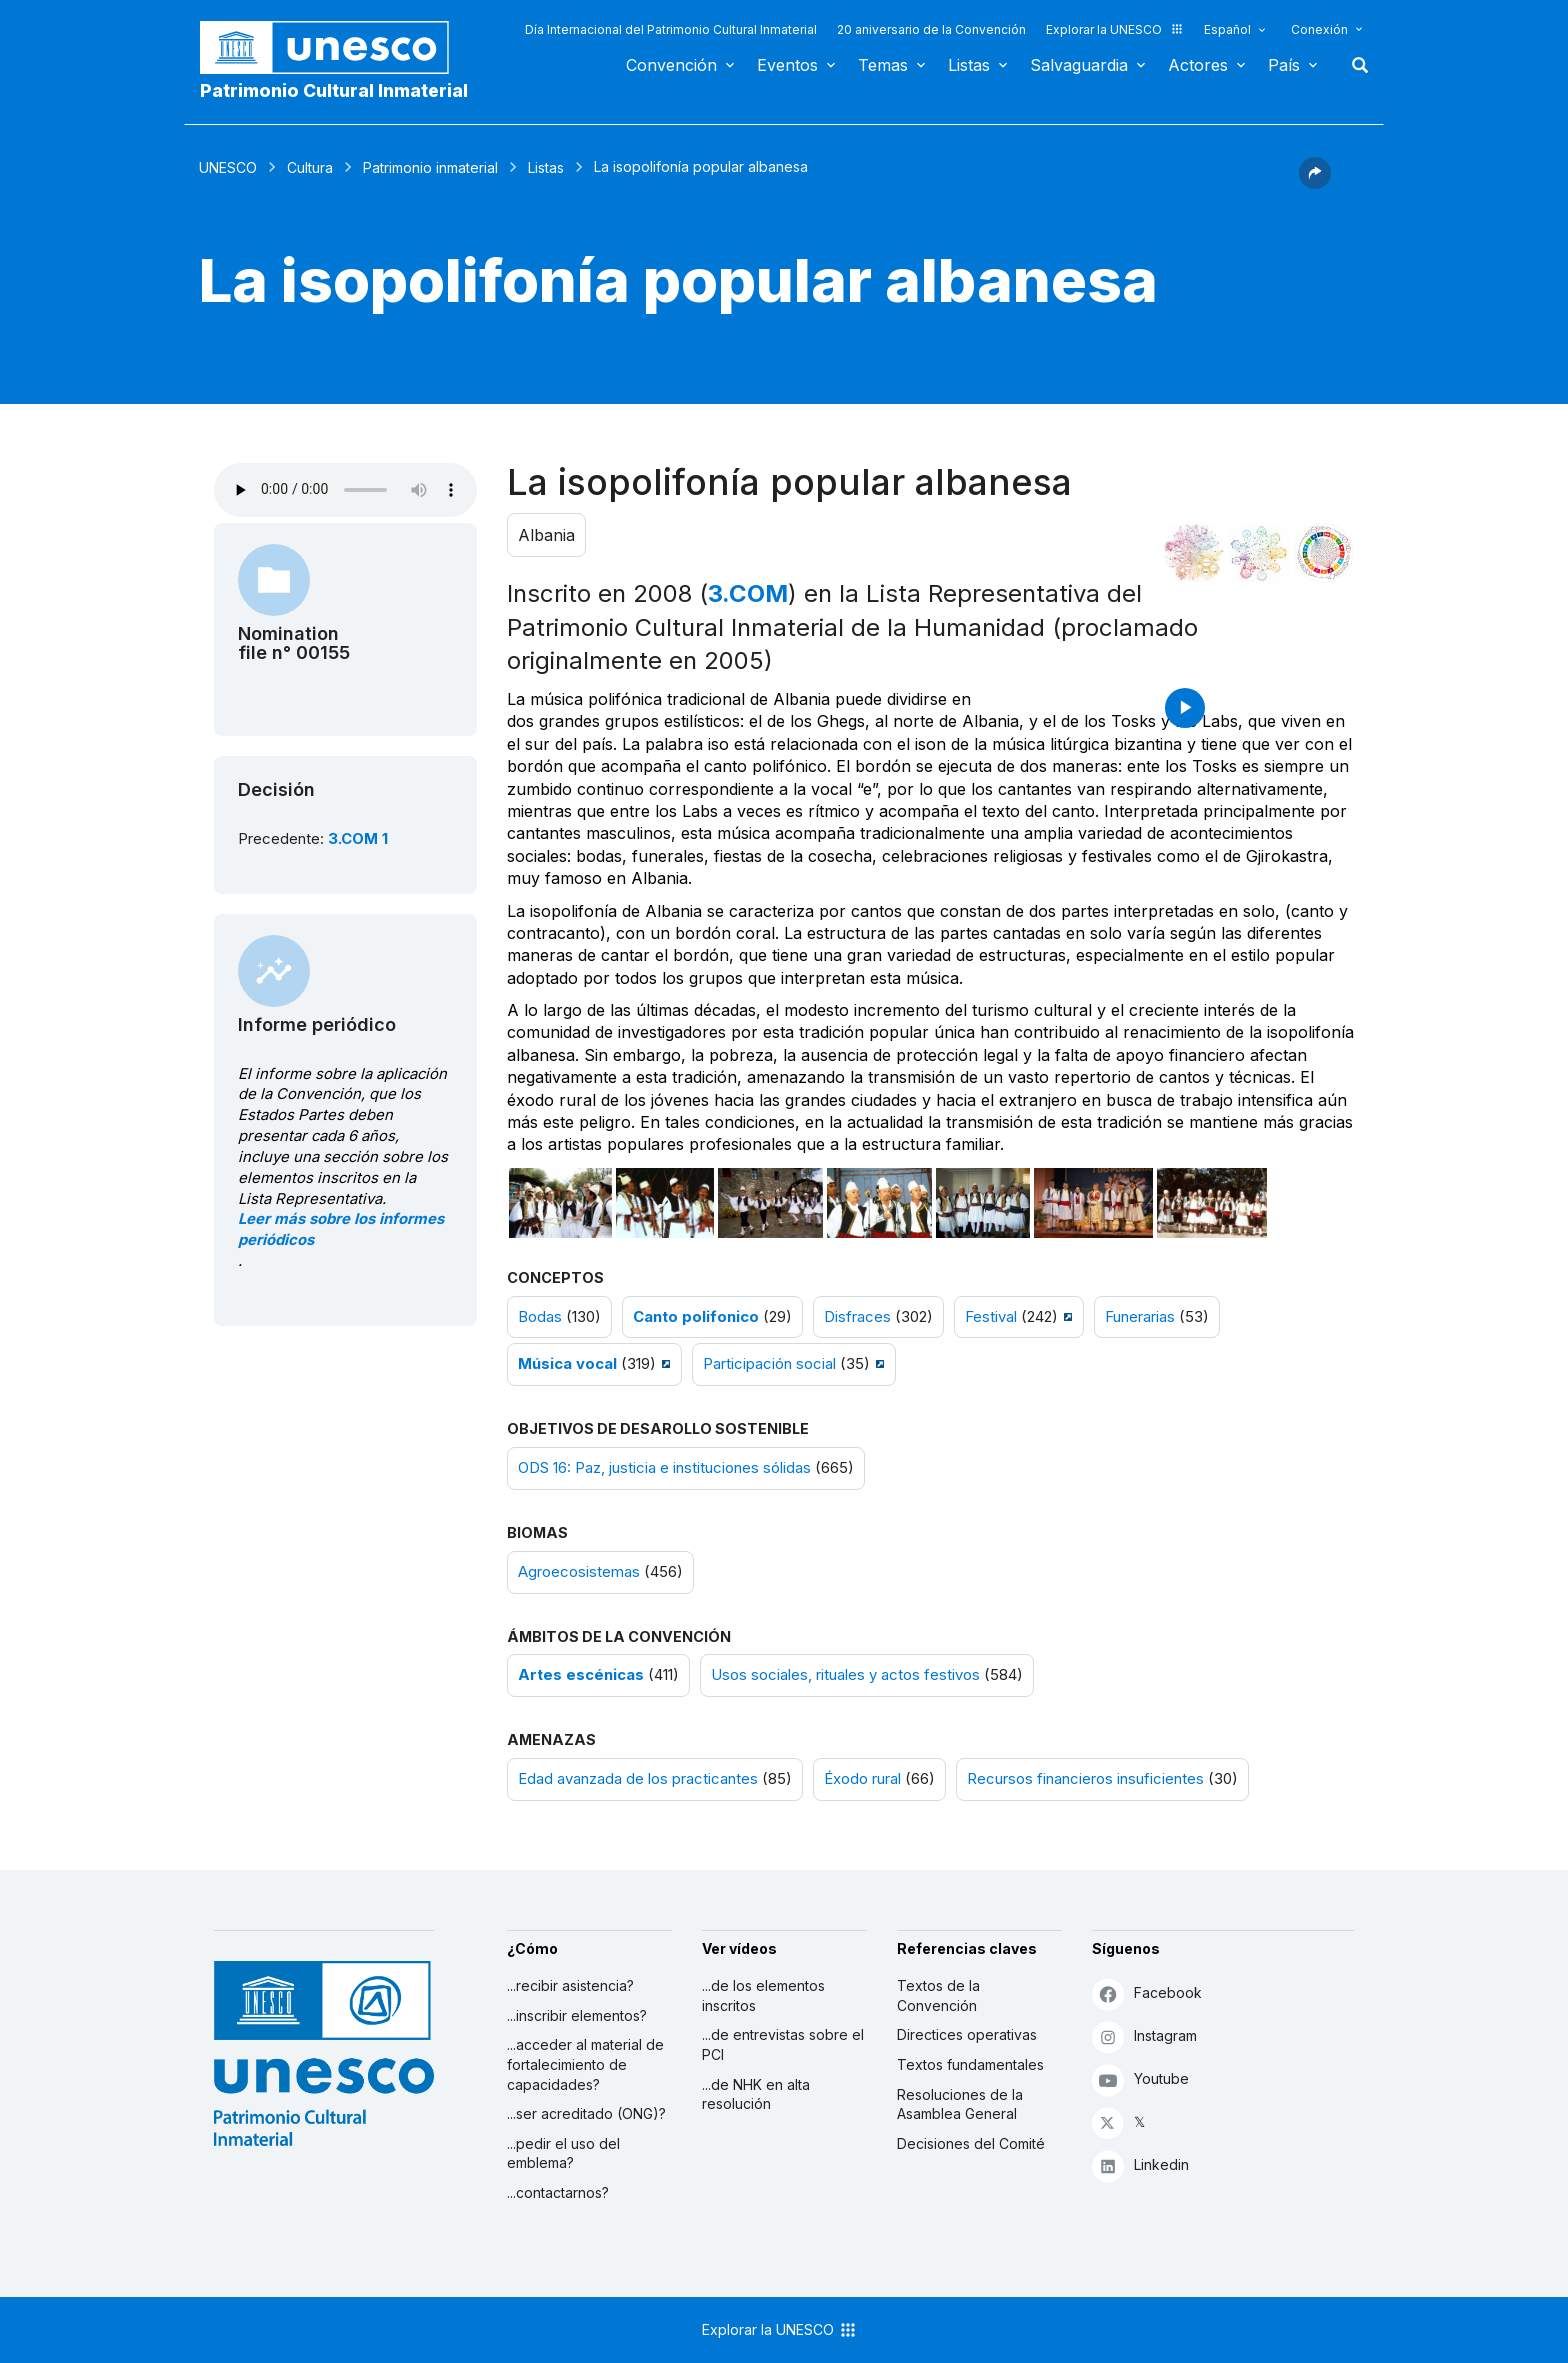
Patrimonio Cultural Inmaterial (334, 90)
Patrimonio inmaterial (430, 167)
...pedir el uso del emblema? (563, 2153)
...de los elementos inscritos (763, 1995)
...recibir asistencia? (570, 1985)
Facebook (1147, 1993)
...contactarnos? (558, 2192)
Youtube (1140, 2079)
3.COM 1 (358, 839)
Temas (883, 65)
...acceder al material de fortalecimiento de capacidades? (585, 2064)
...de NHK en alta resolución (756, 2094)
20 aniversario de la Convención (931, 29)
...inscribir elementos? (577, 2015)
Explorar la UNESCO (1115, 29)
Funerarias (1140, 1317)
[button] (1315, 183)
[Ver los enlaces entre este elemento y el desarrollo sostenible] (1324, 553)
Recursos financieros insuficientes (1085, 1779)
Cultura (310, 167)
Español (1227, 29)
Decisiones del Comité (971, 2143)
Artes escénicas (581, 1675)
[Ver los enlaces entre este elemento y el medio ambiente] (1259, 553)
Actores (1198, 65)
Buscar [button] (1354, 65)
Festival (991, 1317)
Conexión (1319, 29)
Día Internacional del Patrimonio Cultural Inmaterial (671, 29)
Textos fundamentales (970, 2064)
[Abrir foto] (561, 1203)
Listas (969, 65)
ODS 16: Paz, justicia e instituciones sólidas (664, 1468)
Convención (671, 65)
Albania (546, 535)
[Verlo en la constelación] (1194, 553)
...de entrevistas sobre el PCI (783, 2044)
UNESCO (228, 167)
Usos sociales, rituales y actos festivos (845, 1675)
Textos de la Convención (938, 1995)
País (1284, 65)
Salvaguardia (1079, 65)
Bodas (540, 1317)
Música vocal (567, 1364)
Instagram (1144, 2036)
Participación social (769, 1364)
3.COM (748, 593)
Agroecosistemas (579, 1572)
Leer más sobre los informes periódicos (341, 1229)
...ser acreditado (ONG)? (586, 2113)
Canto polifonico (696, 1317)
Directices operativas (967, 2034)
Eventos (787, 65)
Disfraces (857, 1317)
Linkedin (1140, 2165)
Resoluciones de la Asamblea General (960, 2104)
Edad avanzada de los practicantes (638, 1779)
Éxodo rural (862, 1779)
